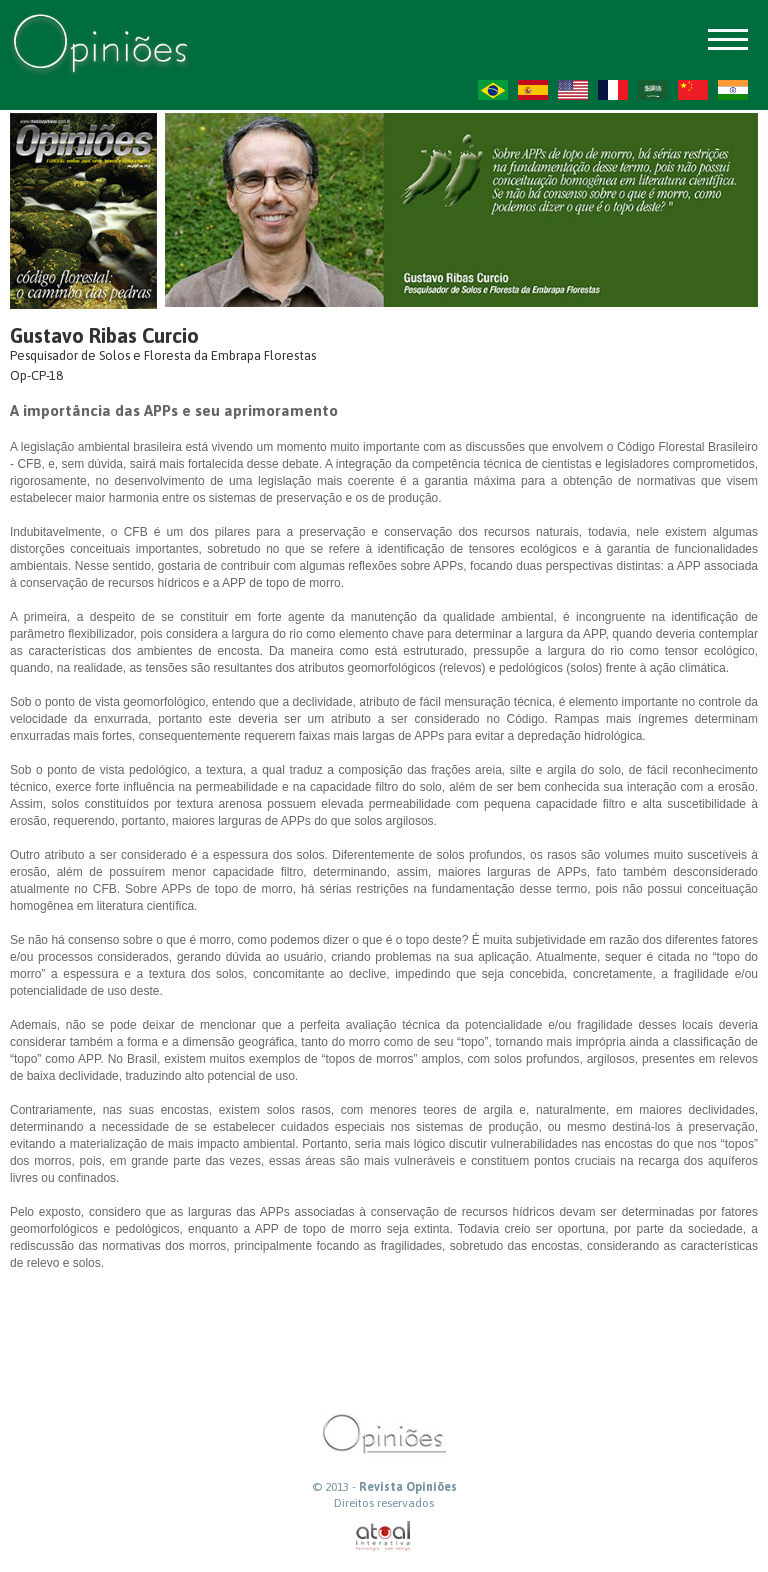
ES (533, 90)
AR (653, 90)
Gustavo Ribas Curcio (104, 335)
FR (613, 90)
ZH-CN (693, 90)
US (573, 90)
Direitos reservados (384, 1503)
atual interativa (384, 1536)
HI (733, 90)
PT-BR (493, 90)
